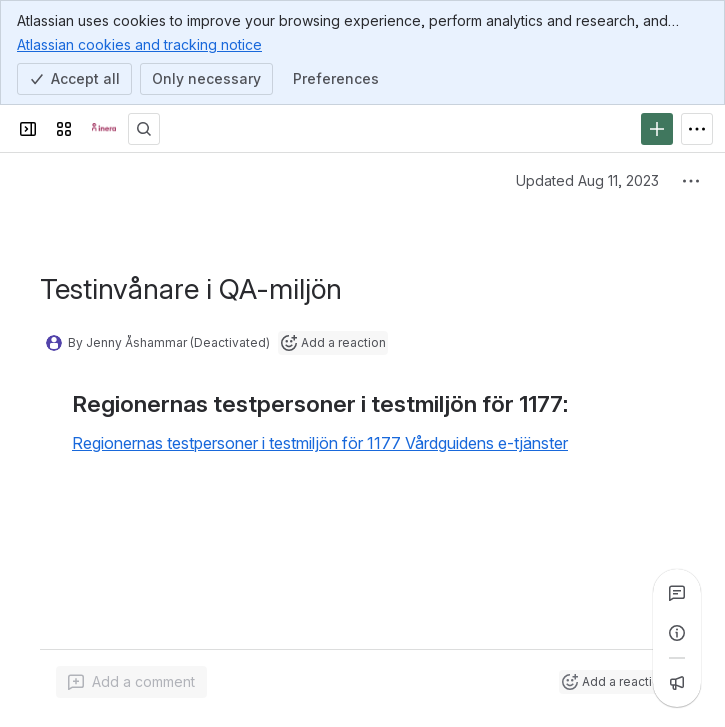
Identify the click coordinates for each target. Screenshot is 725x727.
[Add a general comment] (131, 682)
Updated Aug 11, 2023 (587, 180)
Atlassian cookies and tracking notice (139, 44)
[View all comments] (677, 593)
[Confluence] (104, 129)
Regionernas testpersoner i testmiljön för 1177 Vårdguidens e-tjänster (320, 443)
